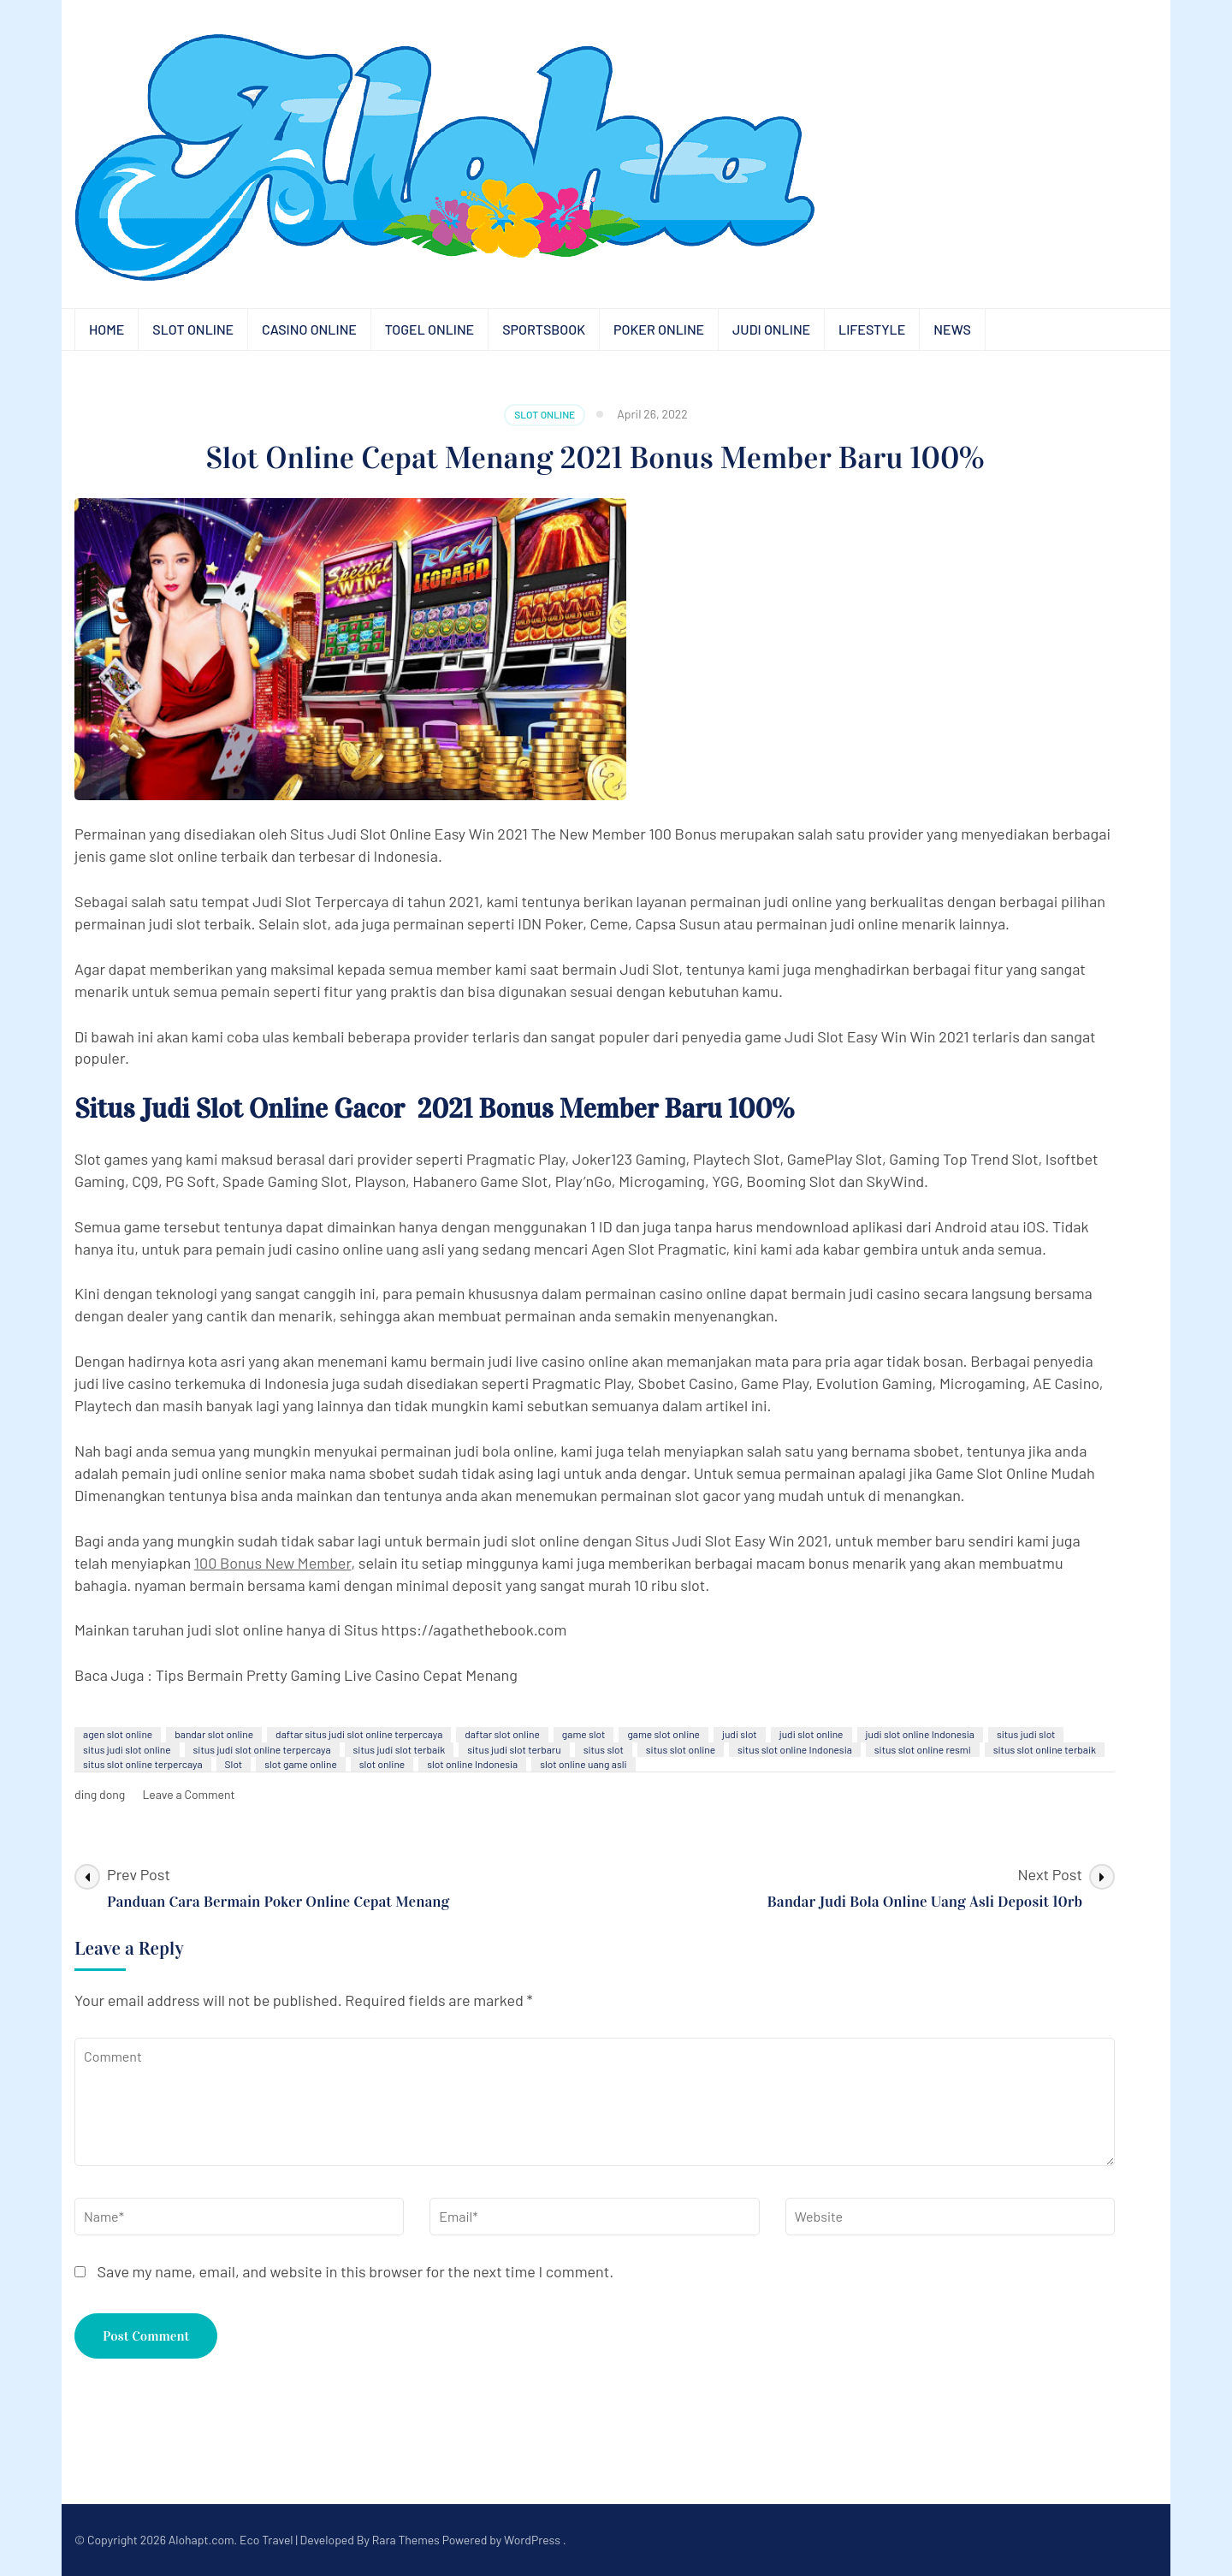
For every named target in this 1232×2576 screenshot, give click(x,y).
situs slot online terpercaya (143, 1764)
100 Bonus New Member (273, 1562)
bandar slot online (214, 1734)
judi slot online (811, 1734)
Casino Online (309, 329)
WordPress (532, 2539)
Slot (234, 1764)
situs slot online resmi (922, 1749)
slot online (382, 1764)
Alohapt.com (201, 2539)
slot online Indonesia (472, 1764)
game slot (584, 1734)
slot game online (300, 1764)
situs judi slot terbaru (513, 1749)
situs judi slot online (127, 1749)
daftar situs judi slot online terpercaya (358, 1734)
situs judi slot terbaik (399, 1749)
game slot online (663, 1734)
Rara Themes (406, 2539)
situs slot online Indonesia (794, 1749)
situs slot (603, 1749)
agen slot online (117, 1734)
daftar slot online (502, 1734)
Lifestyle (871, 329)
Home (106, 329)
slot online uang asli (583, 1764)
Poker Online (658, 329)
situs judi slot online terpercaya (262, 1749)
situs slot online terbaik (1044, 1749)
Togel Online (429, 329)
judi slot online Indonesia (920, 1734)
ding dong (99, 1794)
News (952, 329)
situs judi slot (1026, 1734)
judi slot (739, 1734)
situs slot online (680, 1749)
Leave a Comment (188, 1794)
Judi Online (771, 329)
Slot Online (193, 329)
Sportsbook (543, 329)
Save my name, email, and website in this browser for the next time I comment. (356, 2271)
